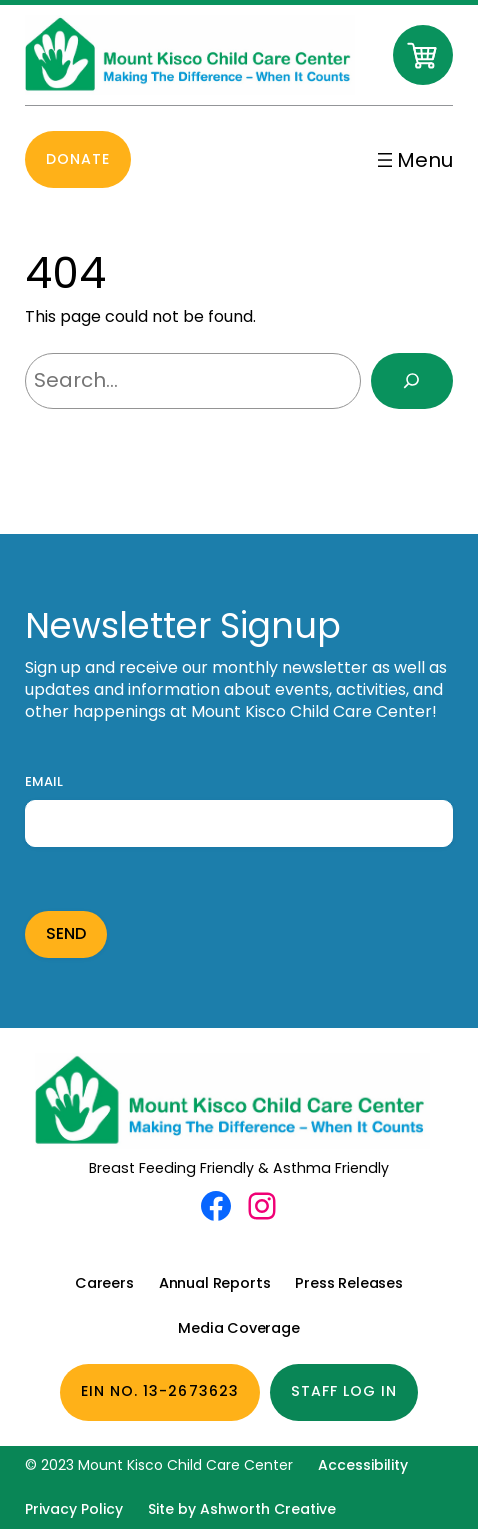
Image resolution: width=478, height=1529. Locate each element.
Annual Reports (215, 1283)
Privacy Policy (74, 1509)
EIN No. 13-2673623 (160, 1391)
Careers (104, 1283)
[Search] (412, 381)
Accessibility (363, 1465)
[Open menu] (413, 160)
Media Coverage (239, 1328)
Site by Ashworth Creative (242, 1509)
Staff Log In (344, 1391)
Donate (78, 159)
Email (44, 782)
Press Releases (349, 1283)
